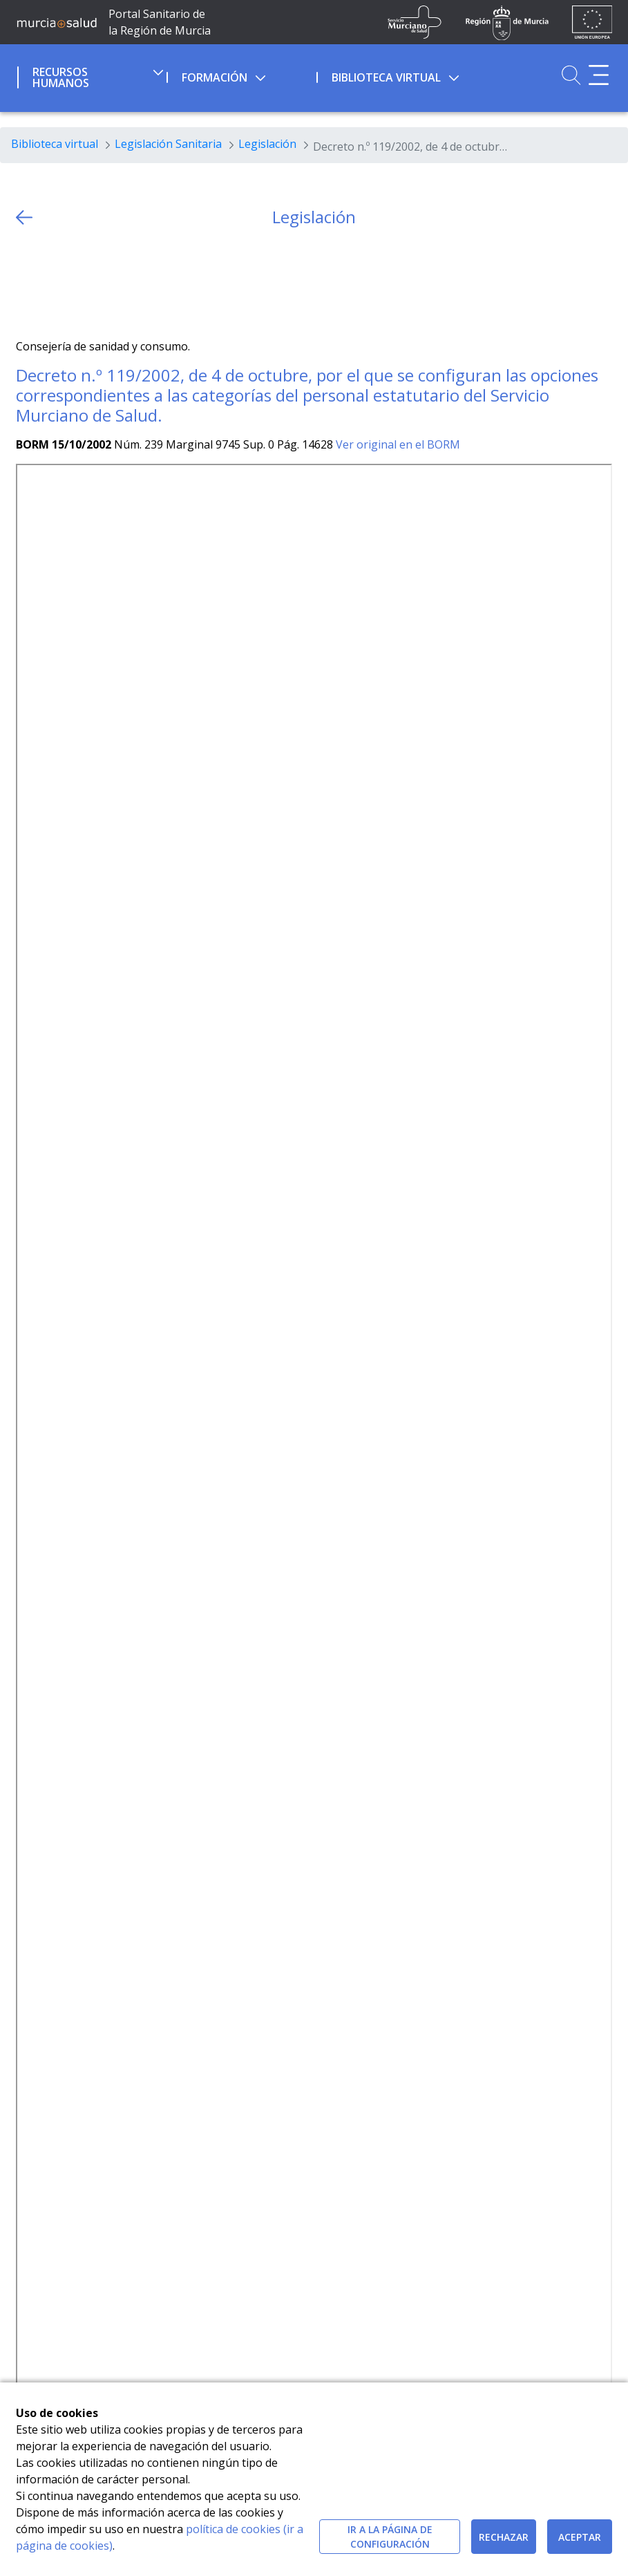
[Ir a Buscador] (571, 75)
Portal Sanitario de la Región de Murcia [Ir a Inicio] (159, 22)
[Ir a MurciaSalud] (57, 22)
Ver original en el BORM (398, 444)
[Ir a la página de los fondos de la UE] (592, 22)
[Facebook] (53, 283)
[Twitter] (26, 283)
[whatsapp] (80, 283)
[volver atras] (24, 217)
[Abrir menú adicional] (599, 75)
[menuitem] (90, 75)
